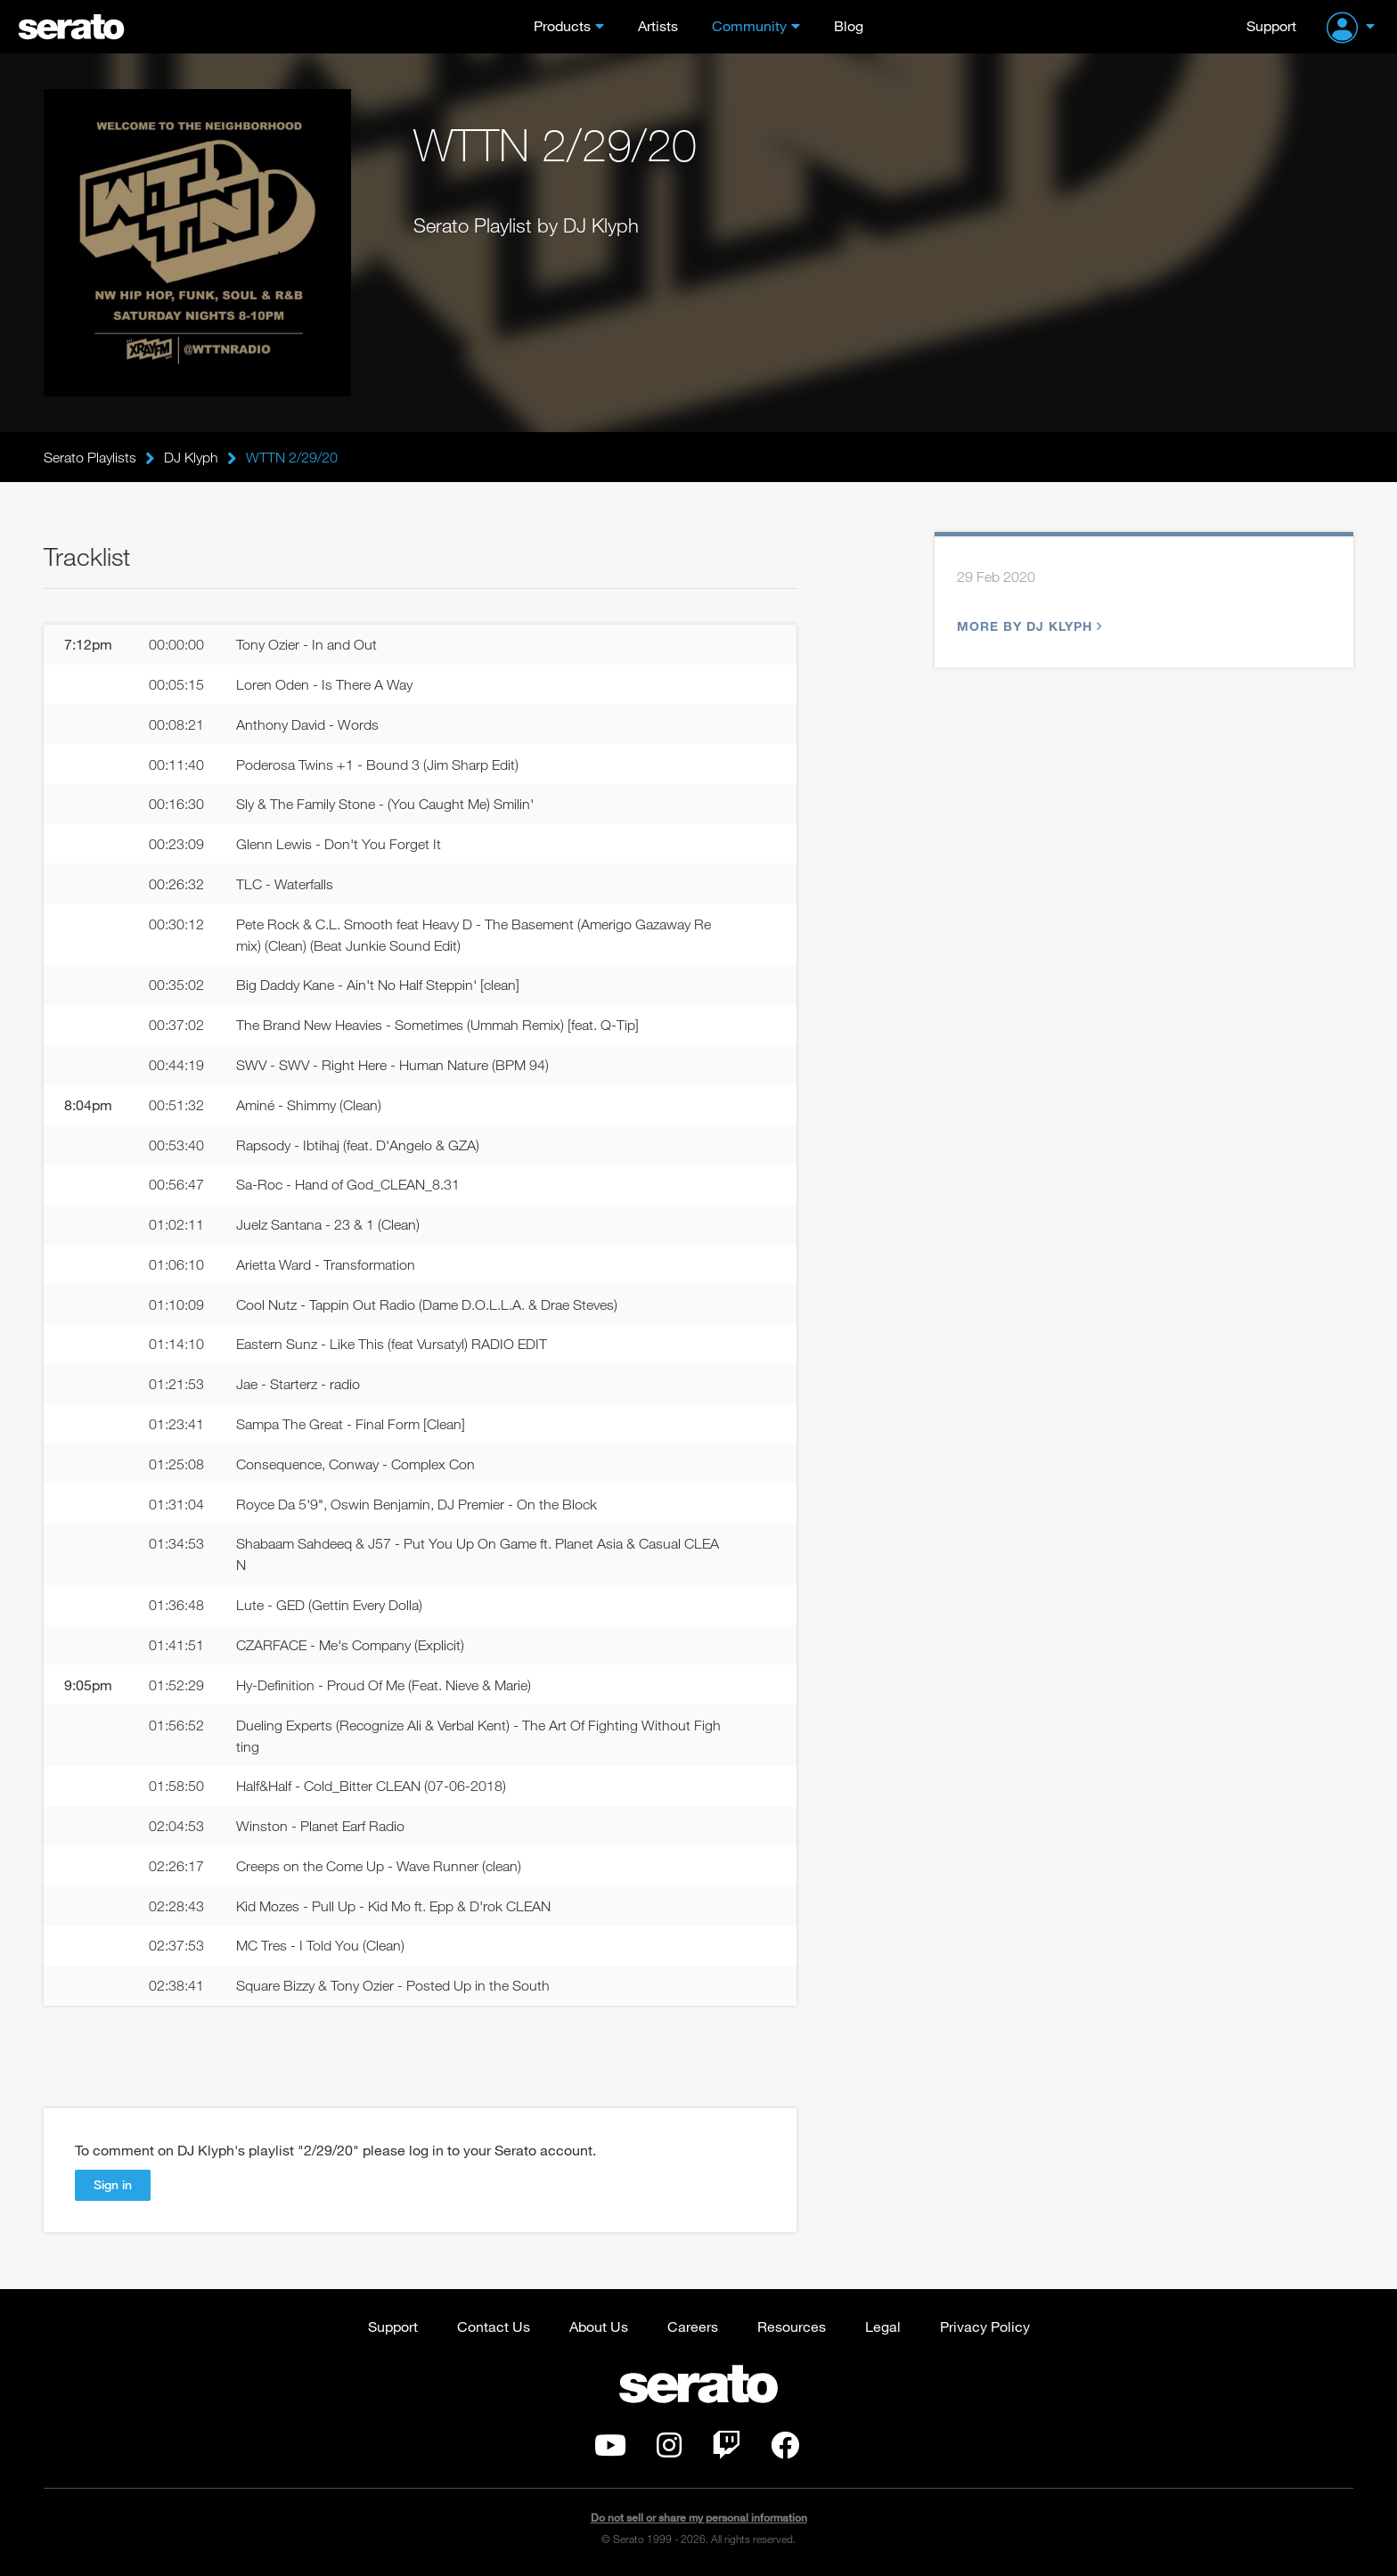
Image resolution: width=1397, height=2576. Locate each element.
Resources (791, 2326)
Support (1271, 25)
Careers (692, 2326)
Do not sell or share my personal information (699, 2517)
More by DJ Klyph (1027, 626)
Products (562, 25)
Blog (848, 25)
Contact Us (493, 2326)
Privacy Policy (985, 2326)
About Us (598, 2326)
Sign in (113, 2184)
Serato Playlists (90, 457)
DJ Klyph (191, 457)
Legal (883, 2326)
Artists (658, 25)
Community (749, 25)
